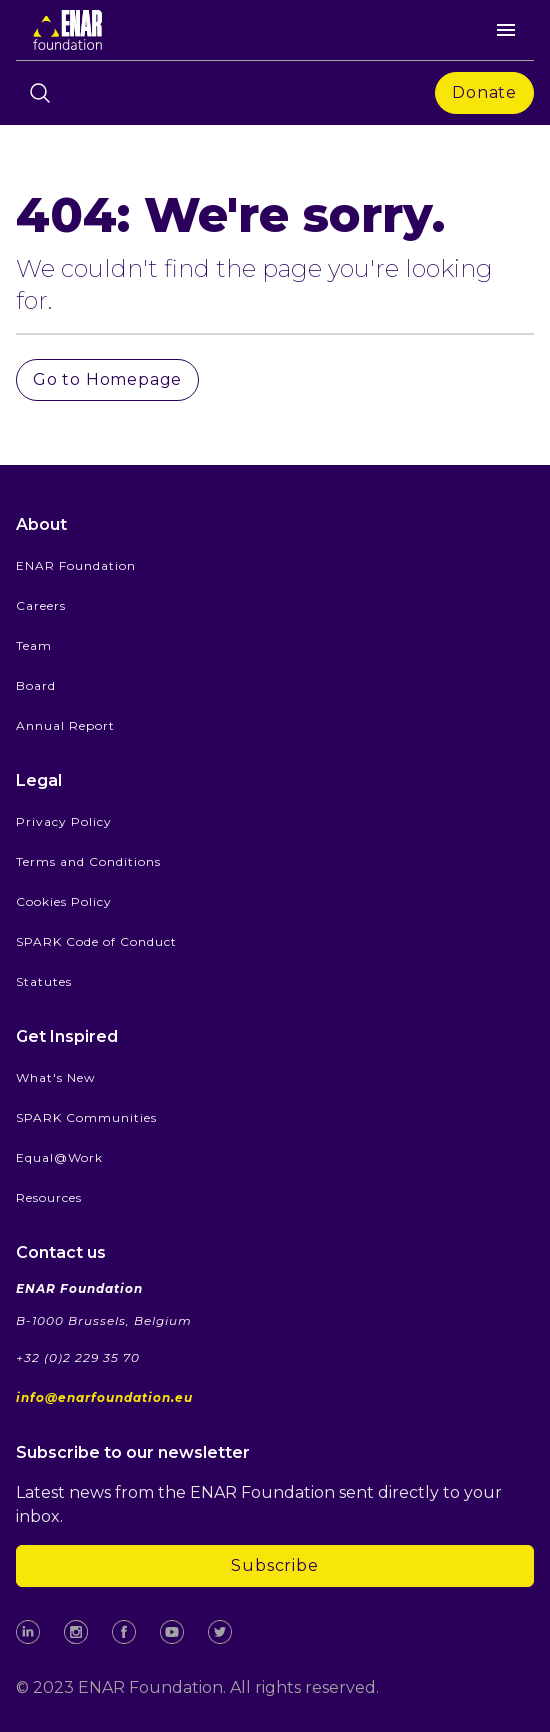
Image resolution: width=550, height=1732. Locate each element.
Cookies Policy (64, 901)
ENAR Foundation (76, 565)
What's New (56, 1077)
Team (34, 645)
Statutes (44, 981)
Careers (41, 605)
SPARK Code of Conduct (96, 941)
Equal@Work (59, 1157)
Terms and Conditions (88, 861)
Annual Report (65, 725)
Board (36, 685)
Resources (49, 1197)
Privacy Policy (64, 821)
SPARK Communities (86, 1117)
